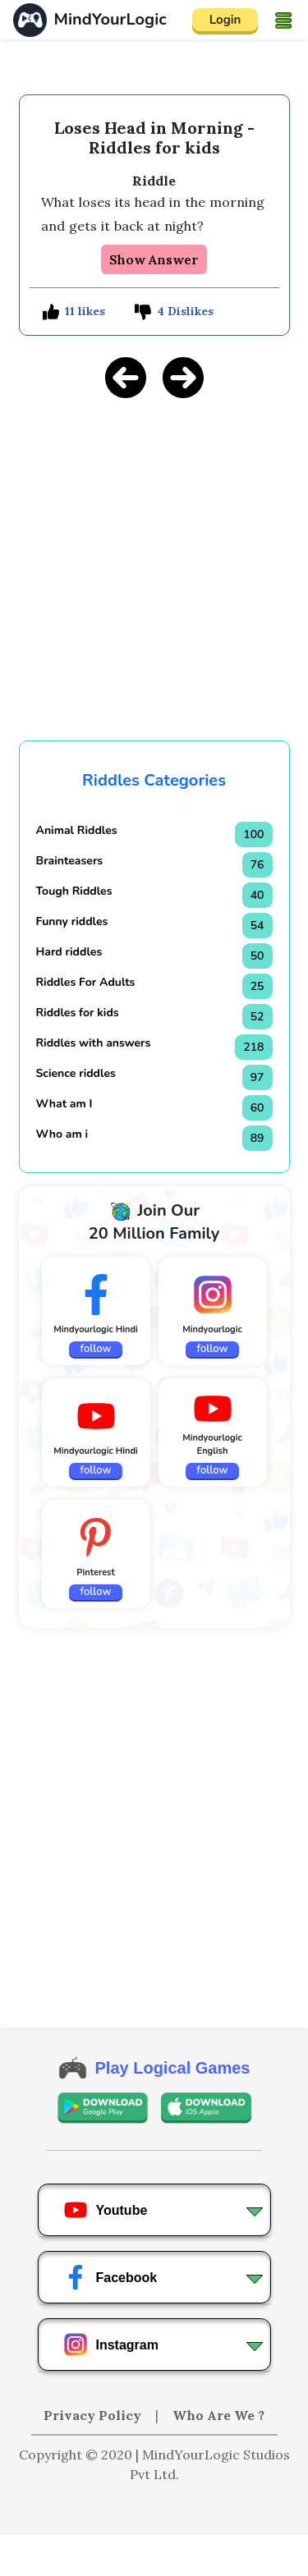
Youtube (105, 2210)
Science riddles (76, 1073)
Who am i (62, 1134)
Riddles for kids (77, 1012)
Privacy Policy (94, 2415)
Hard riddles (69, 952)
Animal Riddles (76, 830)
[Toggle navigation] (283, 19)
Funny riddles (72, 921)
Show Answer (154, 259)
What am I (64, 1104)
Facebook (110, 2277)
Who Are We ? (218, 2415)
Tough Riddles (74, 891)
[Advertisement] (154, 2555)
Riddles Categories (154, 780)
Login (225, 19)
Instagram (111, 2344)
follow (96, 1348)
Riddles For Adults (86, 982)
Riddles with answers (93, 1043)
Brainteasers (69, 861)
